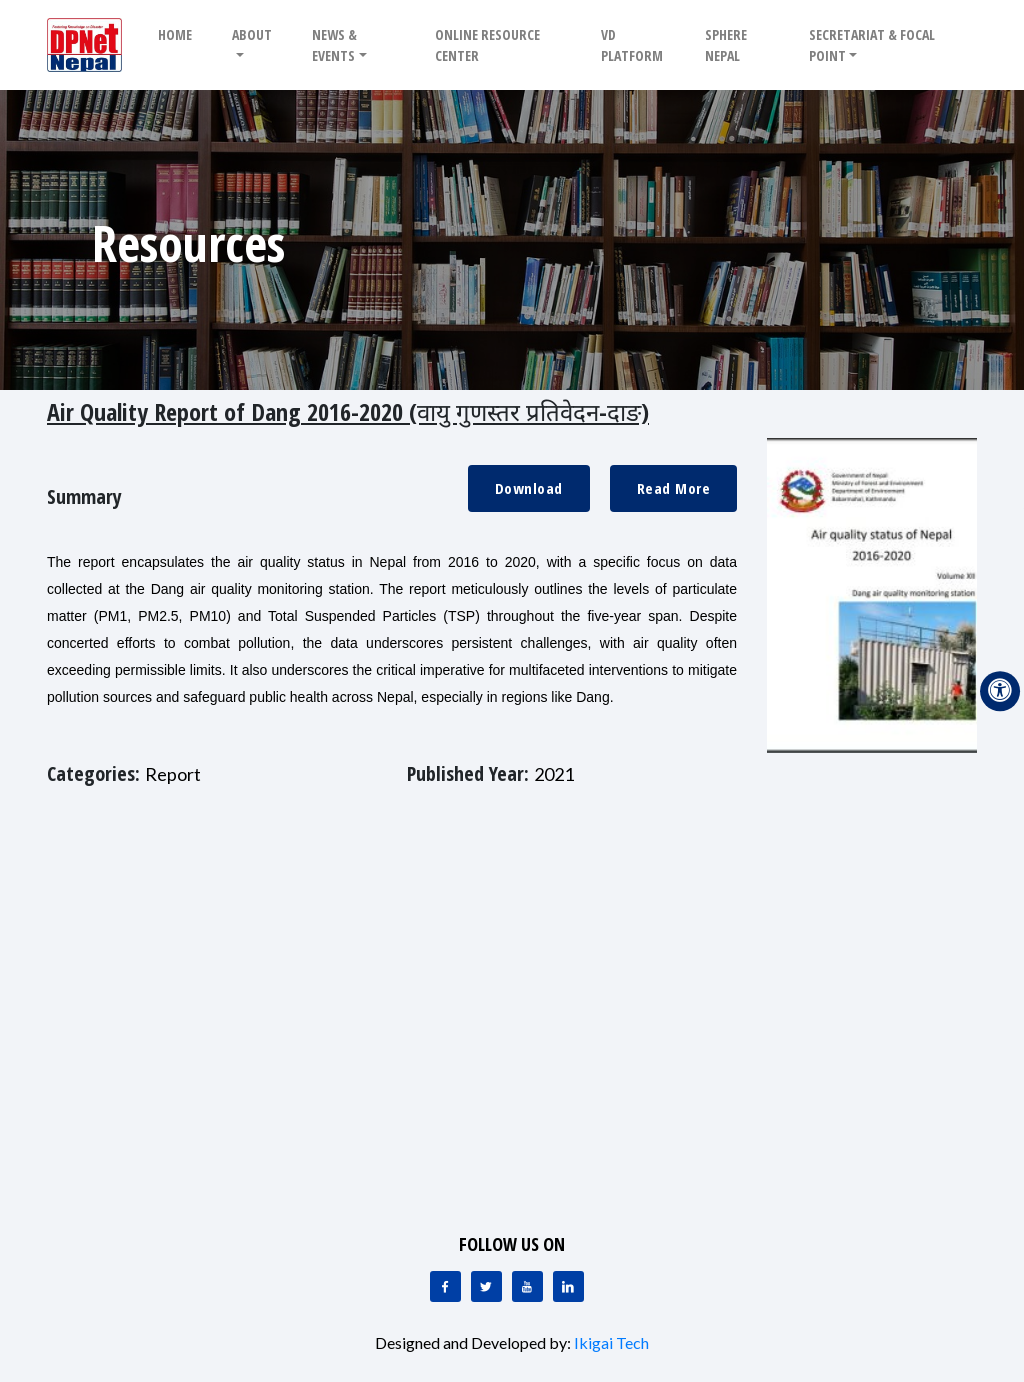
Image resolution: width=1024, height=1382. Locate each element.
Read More (674, 488)
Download (529, 488)
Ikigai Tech (611, 1342)
